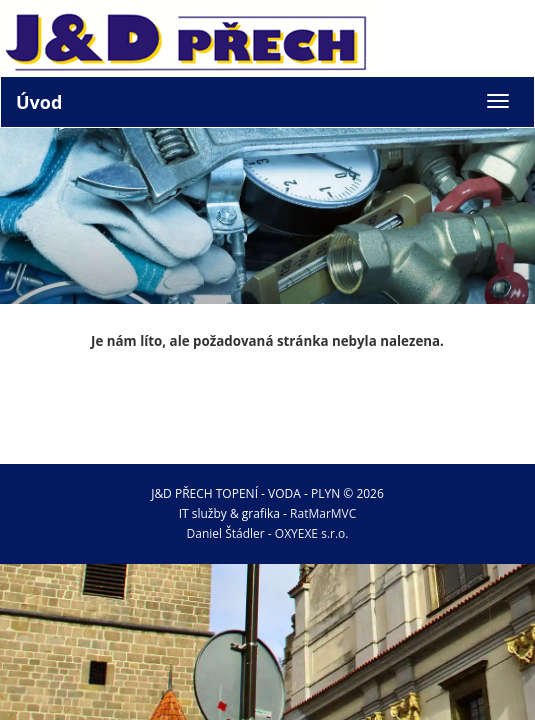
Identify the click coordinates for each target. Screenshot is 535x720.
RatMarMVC (323, 513)
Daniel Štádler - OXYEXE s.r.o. (268, 533)
